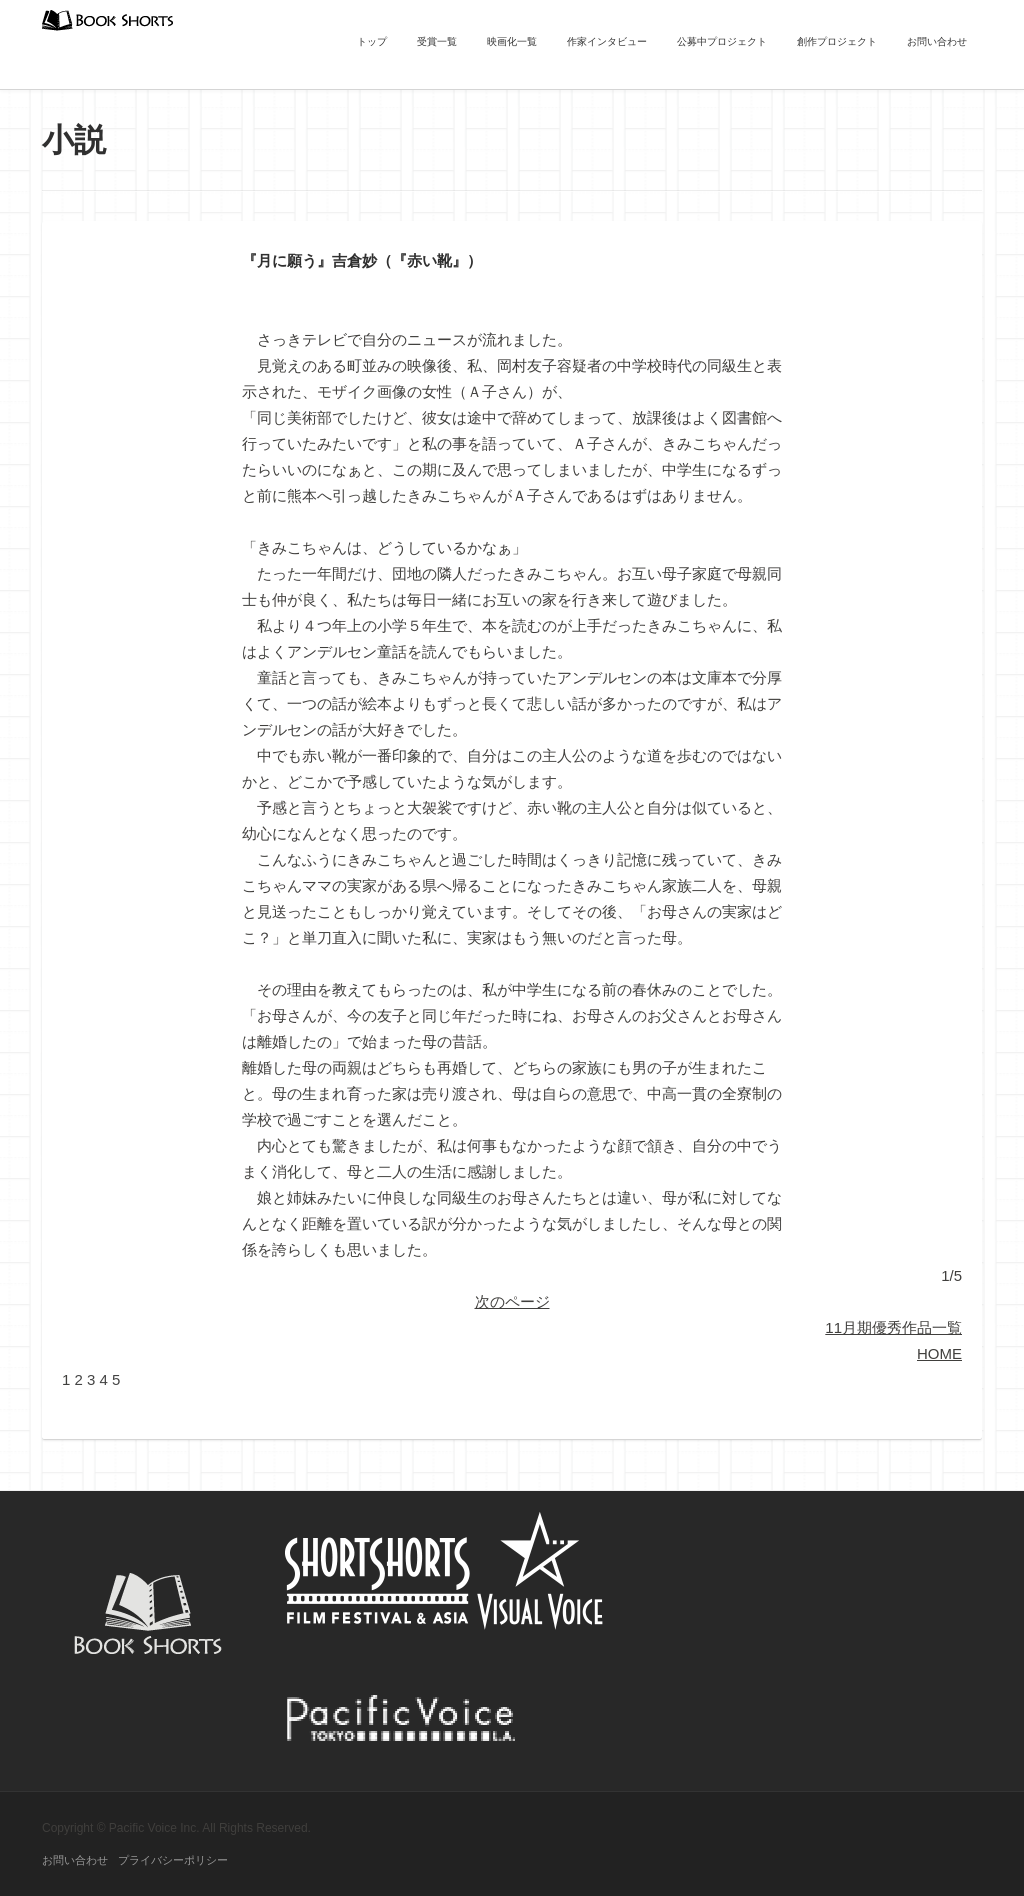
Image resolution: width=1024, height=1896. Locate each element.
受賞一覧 (437, 41)
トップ (372, 41)
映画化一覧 (512, 41)
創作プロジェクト (837, 41)
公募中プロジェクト (722, 41)
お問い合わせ (937, 41)
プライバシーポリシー (173, 1860)
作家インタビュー (607, 41)
